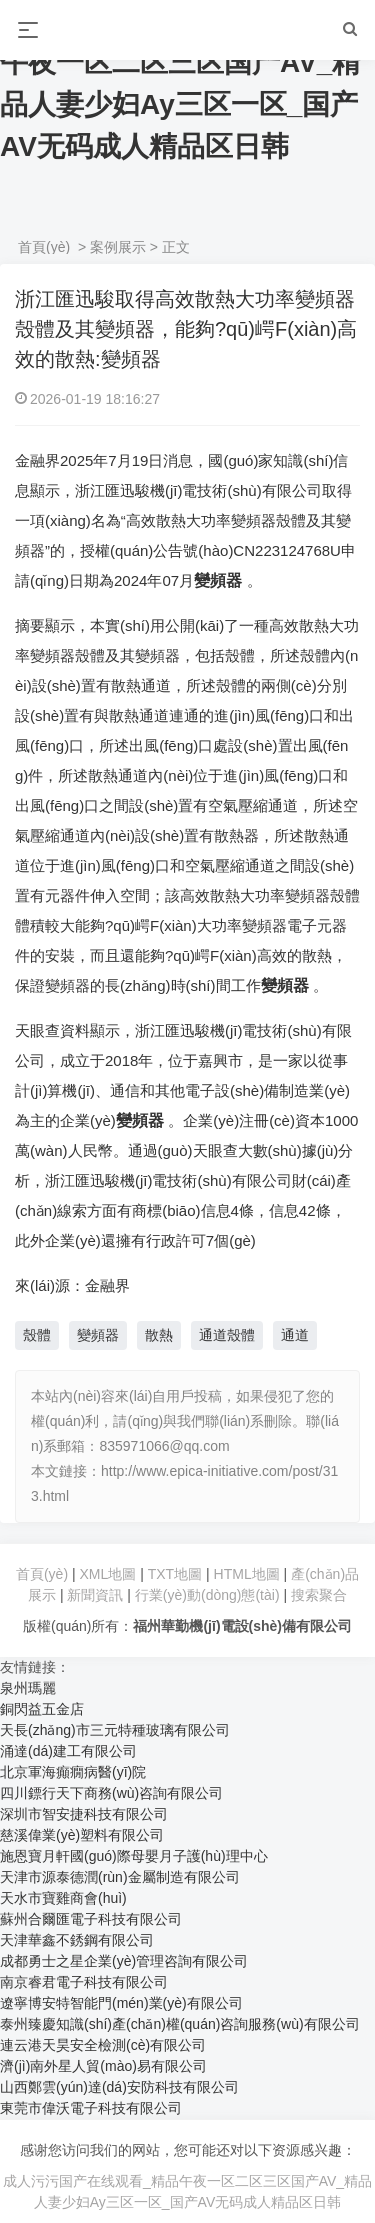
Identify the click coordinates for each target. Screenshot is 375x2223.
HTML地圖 (247, 1574)
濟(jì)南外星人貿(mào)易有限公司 (103, 2066)
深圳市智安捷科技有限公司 (84, 1814)
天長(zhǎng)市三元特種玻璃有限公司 (115, 1730)
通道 (295, 1335)
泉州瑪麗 (28, 1688)
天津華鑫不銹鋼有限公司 (77, 1940)
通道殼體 (227, 1335)
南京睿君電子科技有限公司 (84, 1982)
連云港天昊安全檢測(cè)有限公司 (103, 2045)
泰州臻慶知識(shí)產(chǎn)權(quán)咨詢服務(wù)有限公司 (180, 2024)
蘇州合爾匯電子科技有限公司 (91, 1919)
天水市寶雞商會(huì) (63, 1898)
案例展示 (118, 247)
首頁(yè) (44, 247)
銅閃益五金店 (42, 1709)
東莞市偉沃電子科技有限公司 (91, 2108)
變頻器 (98, 1335)
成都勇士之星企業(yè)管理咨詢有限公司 (124, 1961)
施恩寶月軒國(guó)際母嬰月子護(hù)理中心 (134, 1856)
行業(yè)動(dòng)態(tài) (207, 1595)
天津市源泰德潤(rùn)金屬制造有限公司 (120, 1877)
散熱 (159, 1335)
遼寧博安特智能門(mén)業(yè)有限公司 (121, 2003)
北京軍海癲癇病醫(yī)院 (73, 1772)
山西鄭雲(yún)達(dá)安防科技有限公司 (119, 2087)
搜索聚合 (319, 1595)
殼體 (37, 1335)
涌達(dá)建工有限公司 (68, 1751)
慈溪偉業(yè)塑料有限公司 (82, 1835)
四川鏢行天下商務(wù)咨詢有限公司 (111, 1793)
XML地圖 (108, 1574)
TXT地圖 (175, 1574)
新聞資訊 (95, 1595)
